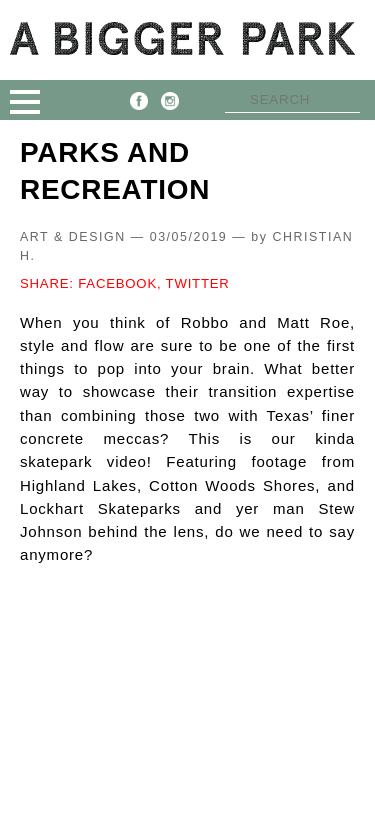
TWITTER (198, 283)
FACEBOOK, (119, 283)
